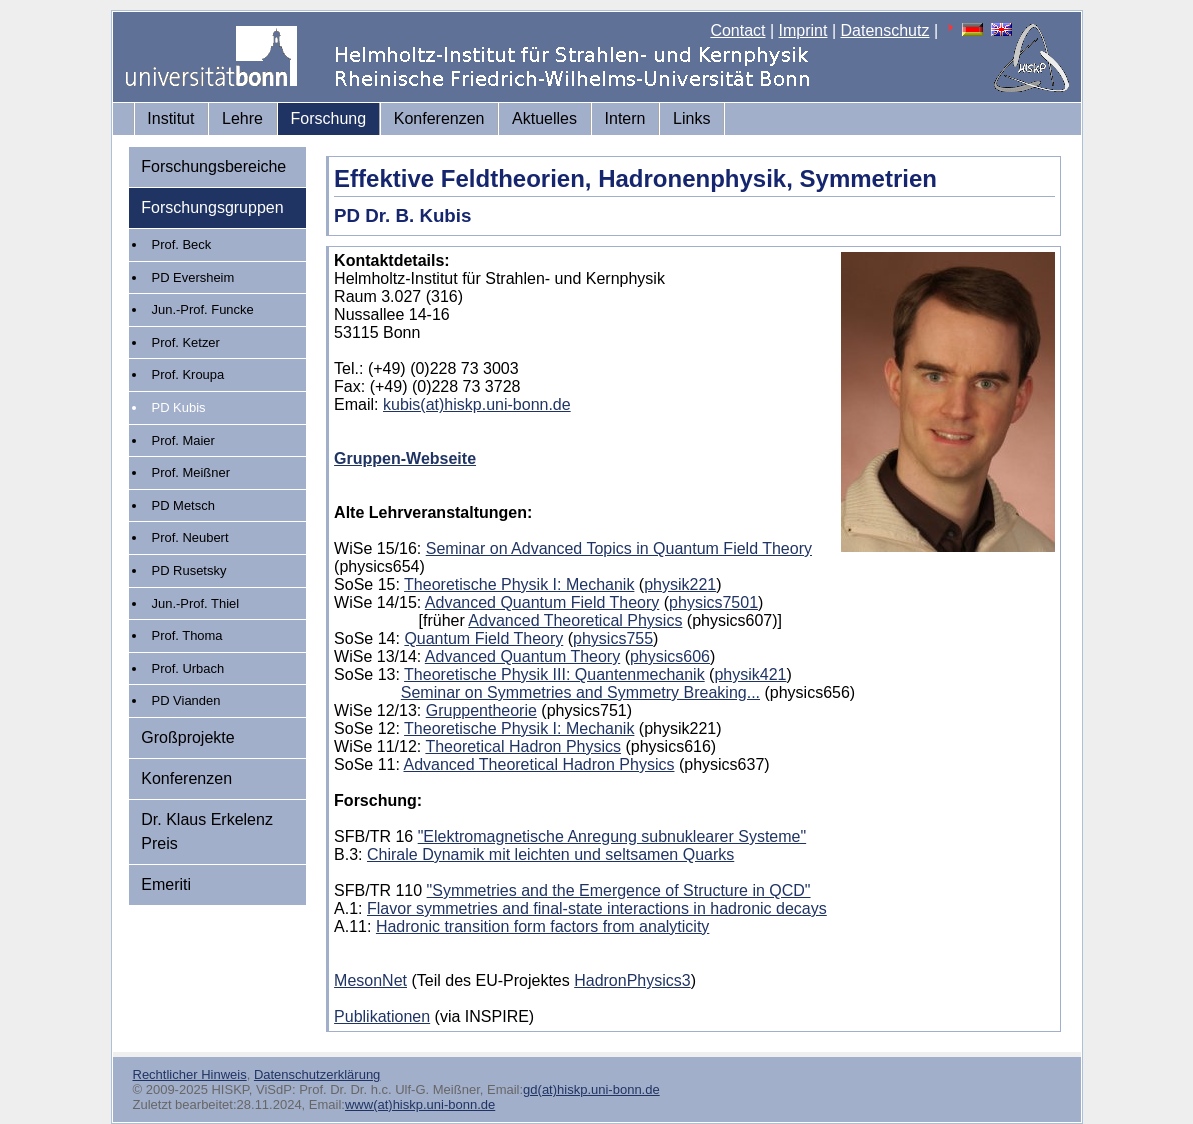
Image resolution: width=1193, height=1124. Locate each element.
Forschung (329, 118)
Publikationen (382, 1016)
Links (691, 118)
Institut (170, 118)
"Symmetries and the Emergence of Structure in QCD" (619, 890)
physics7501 (713, 602)
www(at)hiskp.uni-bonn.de (420, 1104)
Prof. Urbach (188, 668)
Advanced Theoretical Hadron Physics (538, 764)
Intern (625, 118)
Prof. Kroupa (188, 374)
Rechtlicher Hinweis (190, 1074)
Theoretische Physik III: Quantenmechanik (554, 674)
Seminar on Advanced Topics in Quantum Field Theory (619, 548)
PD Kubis (179, 407)
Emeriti (166, 884)
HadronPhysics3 (632, 980)
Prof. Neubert (190, 537)
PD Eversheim (193, 277)
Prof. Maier (183, 440)
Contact (737, 30)
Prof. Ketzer (186, 342)
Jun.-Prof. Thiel (196, 603)
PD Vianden (186, 700)
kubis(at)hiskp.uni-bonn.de (477, 404)
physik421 (750, 674)
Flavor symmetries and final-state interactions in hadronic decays (597, 908)
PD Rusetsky (189, 570)
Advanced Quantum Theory (522, 656)
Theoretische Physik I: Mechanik (519, 584)
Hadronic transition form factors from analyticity (542, 926)
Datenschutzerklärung (317, 1074)
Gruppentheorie (481, 710)
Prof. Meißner (191, 472)
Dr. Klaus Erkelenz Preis (207, 831)
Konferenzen (439, 118)
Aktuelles (544, 118)
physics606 (670, 656)
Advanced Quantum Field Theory (542, 602)
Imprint (803, 30)
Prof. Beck (182, 244)
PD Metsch (183, 505)
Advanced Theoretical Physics (575, 620)
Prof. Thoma (187, 635)
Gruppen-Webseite (405, 458)
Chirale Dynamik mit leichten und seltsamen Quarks (550, 854)
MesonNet (370, 980)
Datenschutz (885, 30)
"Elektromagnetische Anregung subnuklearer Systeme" (612, 836)
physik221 (680, 584)
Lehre (242, 118)
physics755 (613, 638)
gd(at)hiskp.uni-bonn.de (591, 1089)
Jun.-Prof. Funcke (203, 309)
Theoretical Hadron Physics (523, 746)
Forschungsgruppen (212, 207)
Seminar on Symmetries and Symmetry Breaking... (580, 692)
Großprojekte (187, 737)
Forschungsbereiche (213, 166)
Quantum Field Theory (483, 638)
